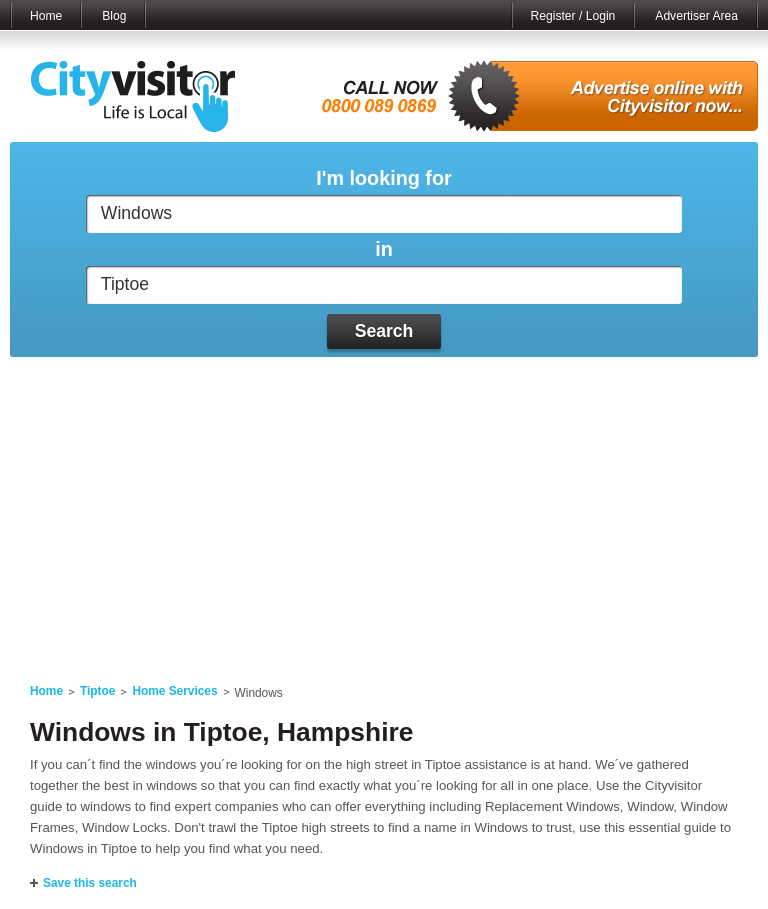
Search (384, 331)
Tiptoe (97, 691)
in (384, 249)
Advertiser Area (696, 16)
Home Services (174, 691)
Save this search (90, 883)
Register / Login (573, 16)
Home (46, 16)
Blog (114, 16)
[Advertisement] (384, 508)
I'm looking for (383, 178)
